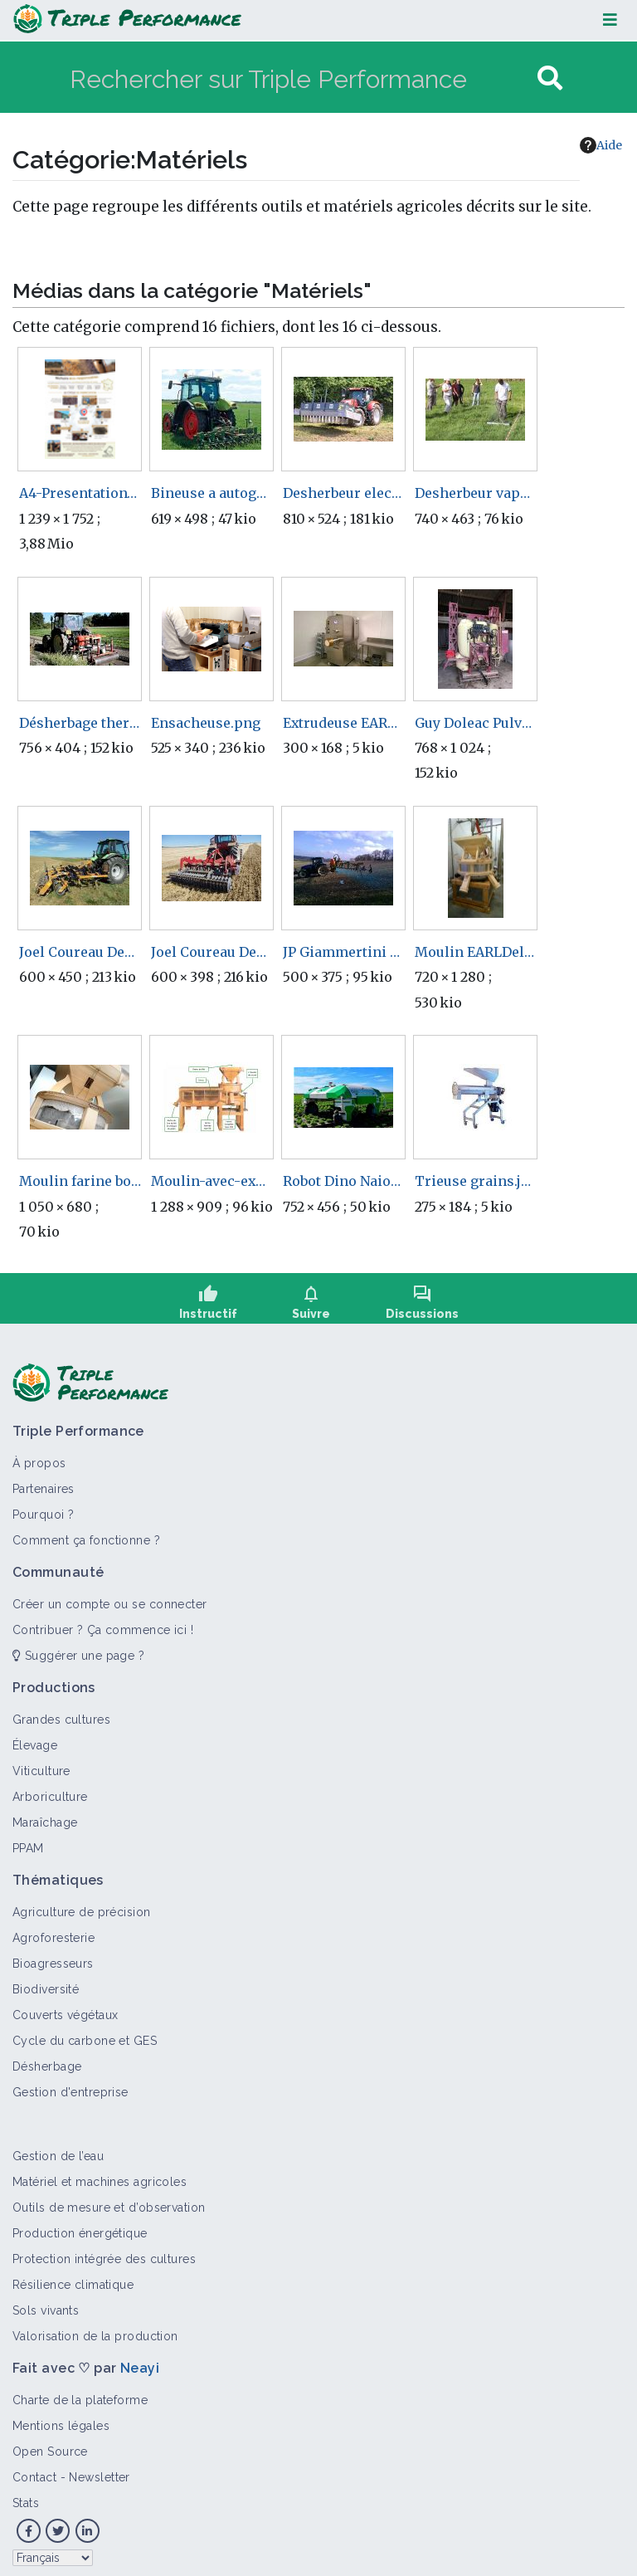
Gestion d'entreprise (70, 2084)
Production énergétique (80, 2225)
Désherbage (46, 2059)
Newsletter (99, 2469)
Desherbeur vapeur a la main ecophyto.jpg (476, 493)
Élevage (34, 1737)
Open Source (50, 2444)
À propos (39, 1455)
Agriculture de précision (81, 1904)
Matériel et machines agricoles (99, 2174)
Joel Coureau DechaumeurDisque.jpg (212, 952)
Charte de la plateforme (80, 2392)
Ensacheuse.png (205, 723)
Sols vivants (45, 2303)
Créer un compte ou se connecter (109, 1596)
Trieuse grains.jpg (476, 1181)
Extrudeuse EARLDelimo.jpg (344, 723)
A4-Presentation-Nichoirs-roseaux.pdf (80, 493)
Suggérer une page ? (78, 1648)
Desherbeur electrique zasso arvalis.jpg (344, 493)
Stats (25, 2495)
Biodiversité (45, 1981)
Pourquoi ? (43, 1507)
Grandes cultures (61, 1712)
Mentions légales (60, 2418)
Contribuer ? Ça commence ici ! (102, 1622)
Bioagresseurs (53, 1956)
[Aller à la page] (549, 78)
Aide (601, 145)
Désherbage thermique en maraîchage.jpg (80, 723)
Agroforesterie (53, 1930)
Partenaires (43, 1481)
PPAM (28, 1840)
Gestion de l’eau (58, 2148)
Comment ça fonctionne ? (86, 1532)
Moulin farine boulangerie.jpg (80, 1181)
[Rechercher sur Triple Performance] (301, 78)
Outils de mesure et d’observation (109, 2200)
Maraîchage (44, 1815)
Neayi (139, 2361)
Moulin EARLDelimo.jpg (476, 952)
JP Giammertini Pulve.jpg (344, 952)
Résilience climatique (73, 2277)
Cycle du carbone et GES (84, 2033)
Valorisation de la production (95, 2328)
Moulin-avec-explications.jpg (212, 1181)
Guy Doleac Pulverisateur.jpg (476, 723)
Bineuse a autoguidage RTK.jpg (212, 493)
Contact (34, 2469)
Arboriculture (50, 1789)
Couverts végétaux (65, 2007)
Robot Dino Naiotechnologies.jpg (344, 1181)
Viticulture (41, 1763)
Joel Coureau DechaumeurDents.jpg (80, 952)
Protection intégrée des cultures (104, 2251)
